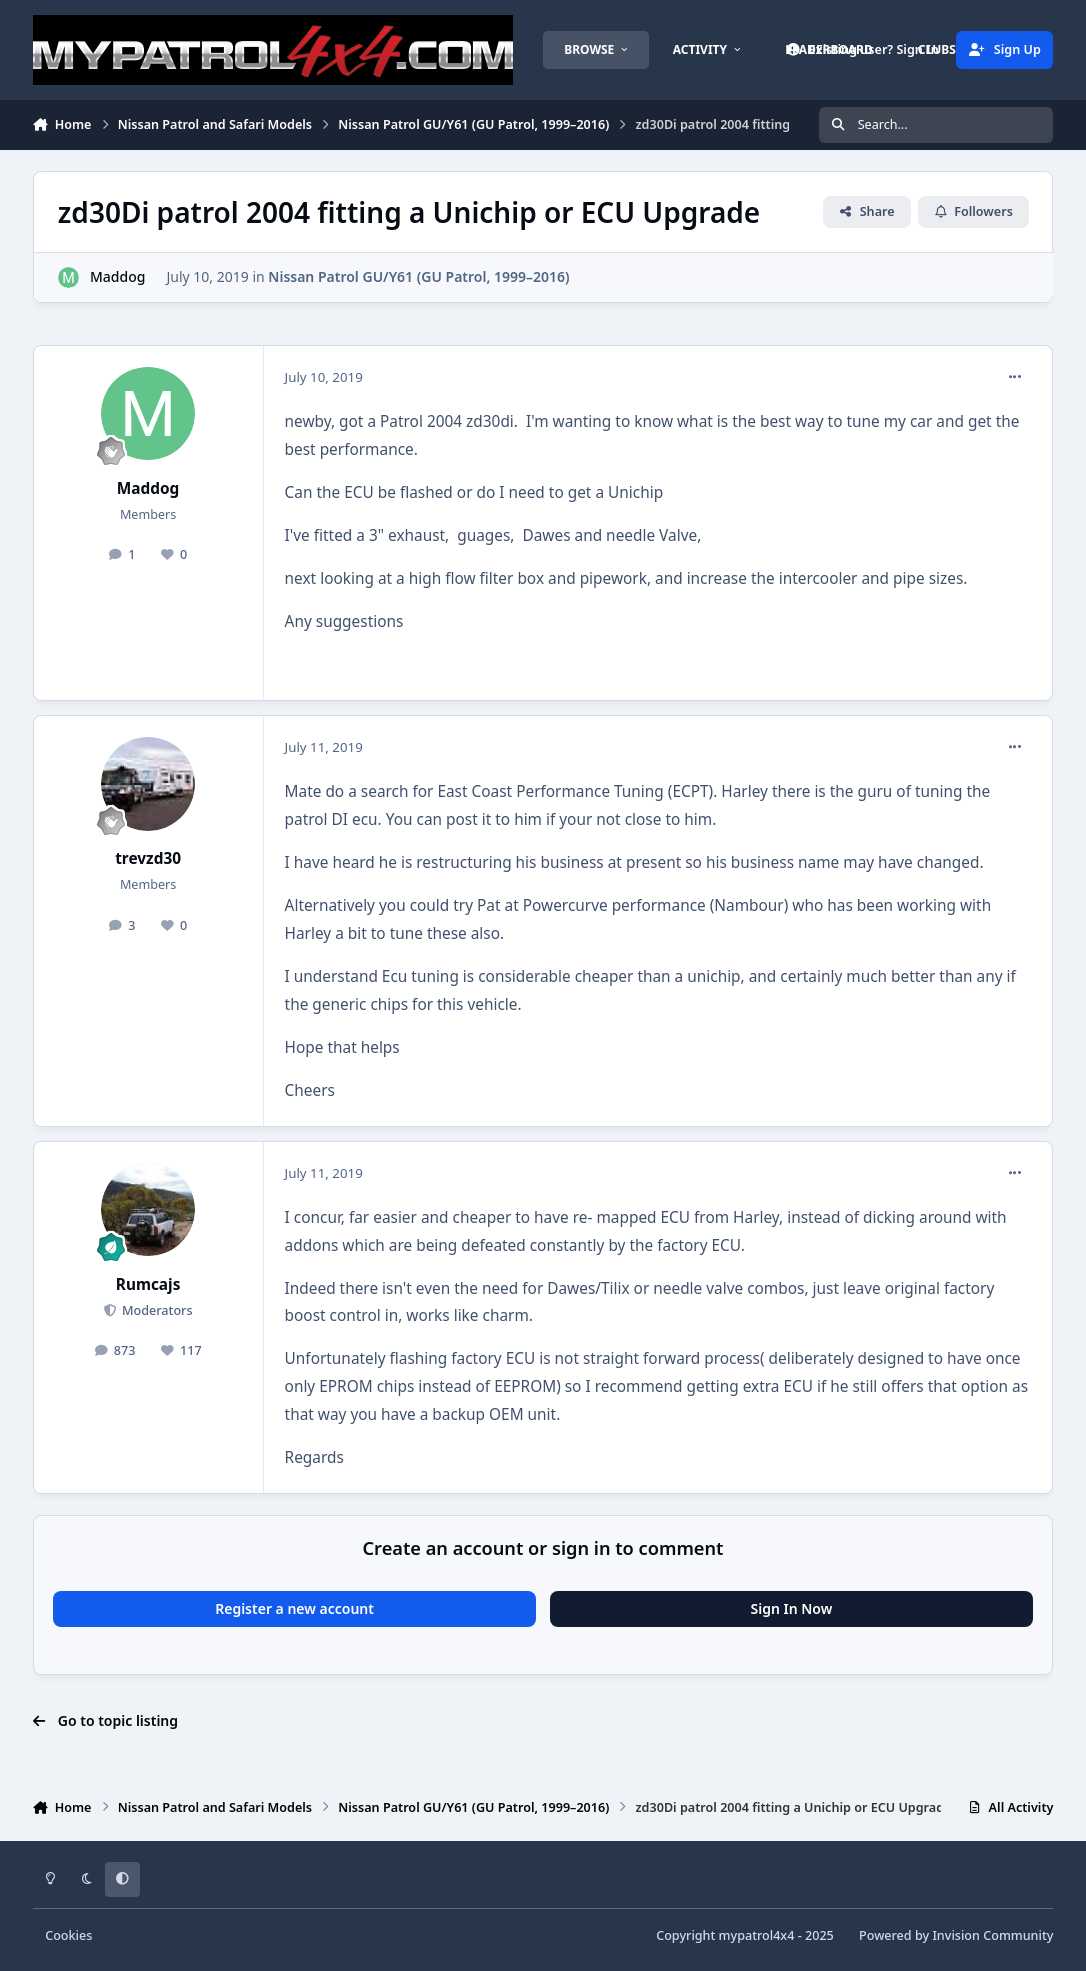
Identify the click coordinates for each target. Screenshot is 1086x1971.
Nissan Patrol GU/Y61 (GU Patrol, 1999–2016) (418, 276)
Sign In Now (791, 1608)
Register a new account (294, 1608)
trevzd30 (148, 858)
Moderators (156, 1310)
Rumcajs (148, 1284)
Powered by (956, 1935)
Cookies (68, 1935)
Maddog (117, 276)
